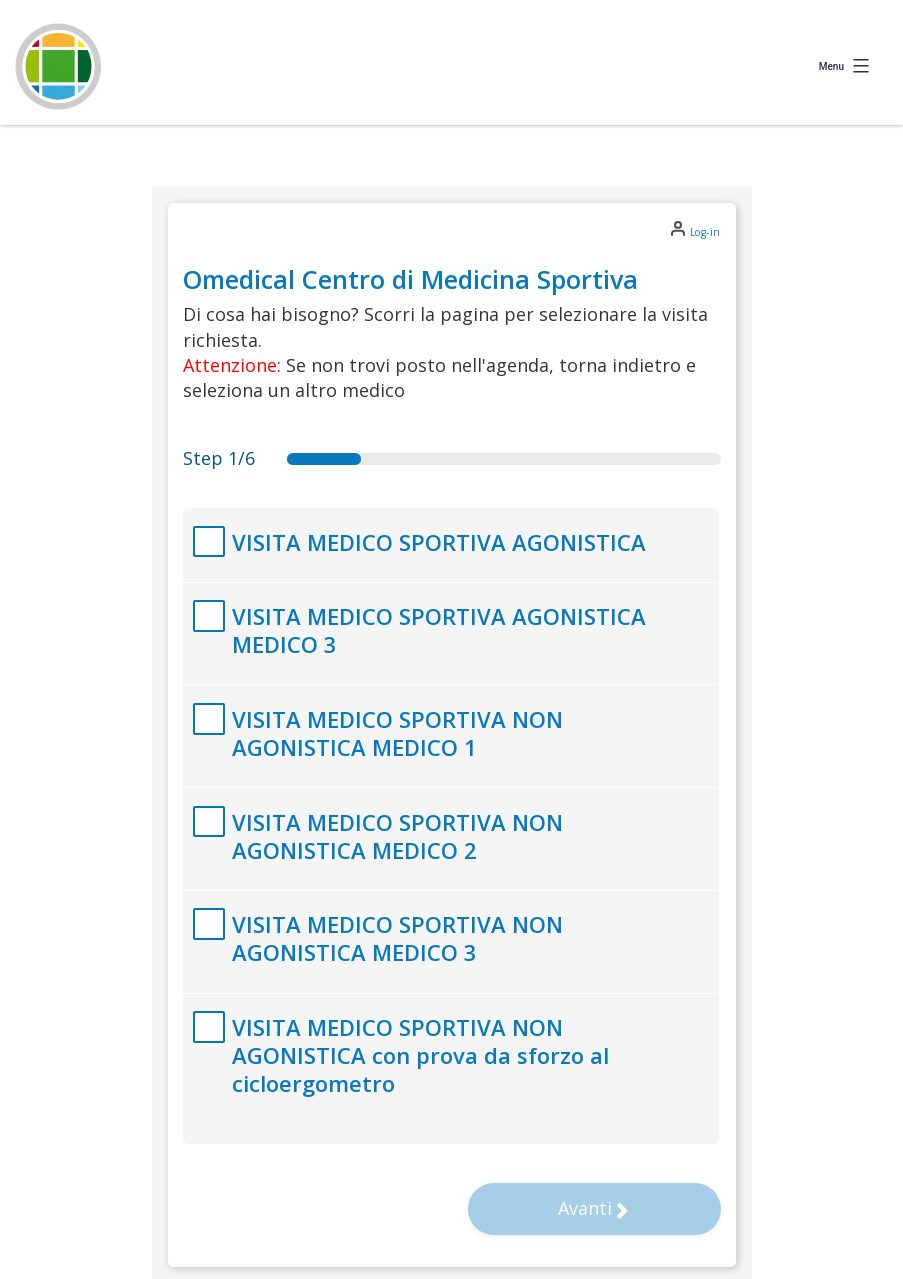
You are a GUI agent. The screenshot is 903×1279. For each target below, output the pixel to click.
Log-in (705, 232)
